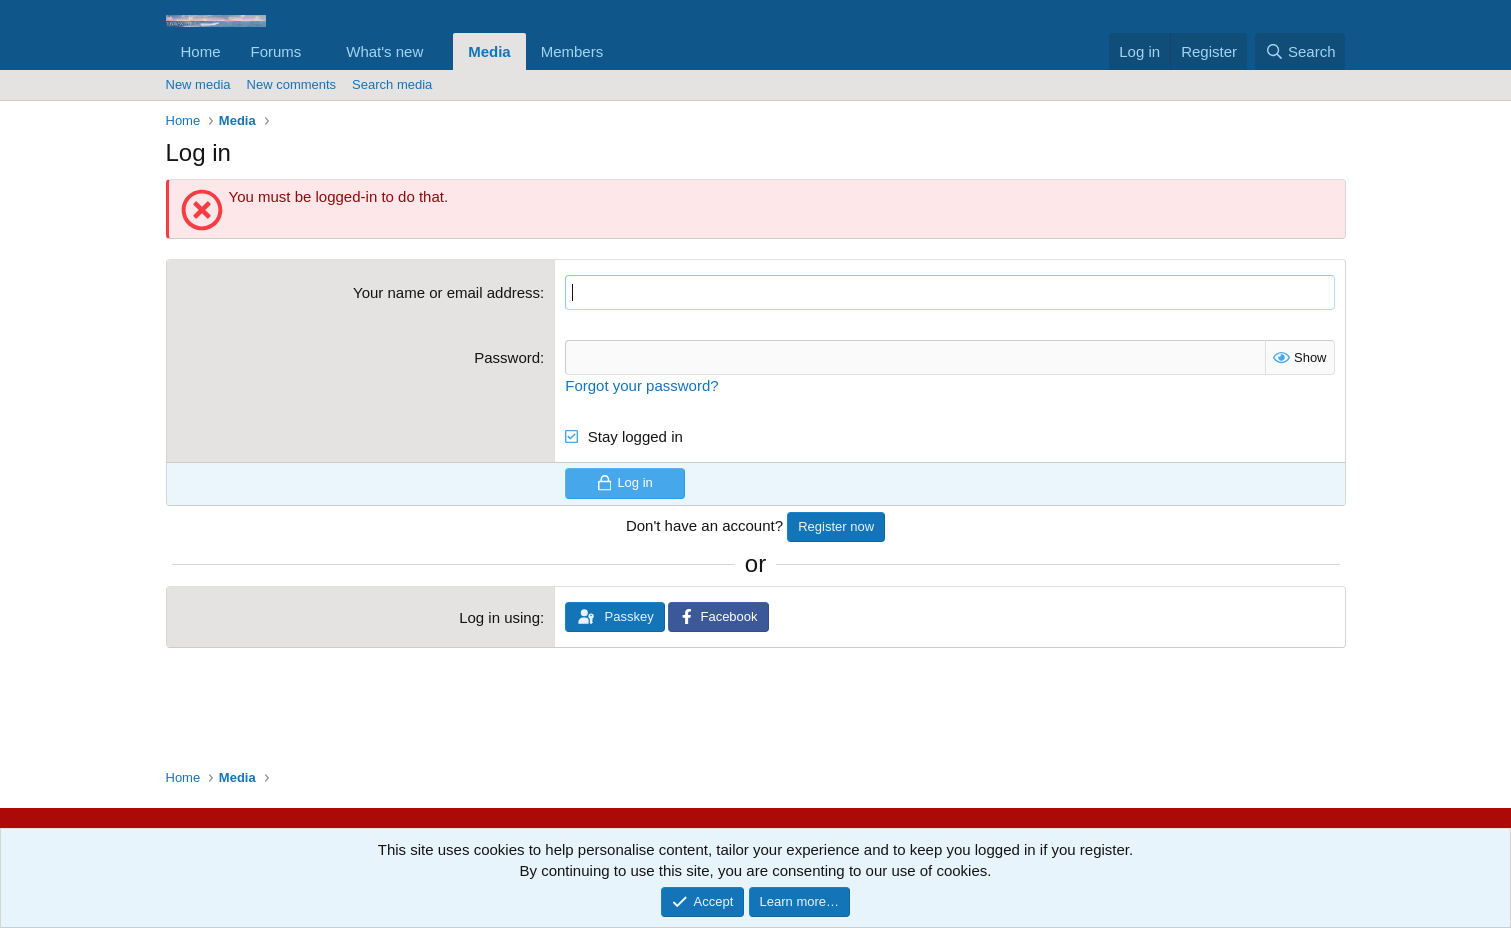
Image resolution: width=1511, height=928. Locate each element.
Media (489, 51)
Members (572, 51)
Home (201, 51)
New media (198, 84)
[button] (317, 51)
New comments (292, 84)
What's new (384, 51)
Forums (276, 51)
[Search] (1300, 51)
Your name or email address (446, 292)
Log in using (499, 617)
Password (507, 357)
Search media (392, 84)
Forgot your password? (641, 385)
